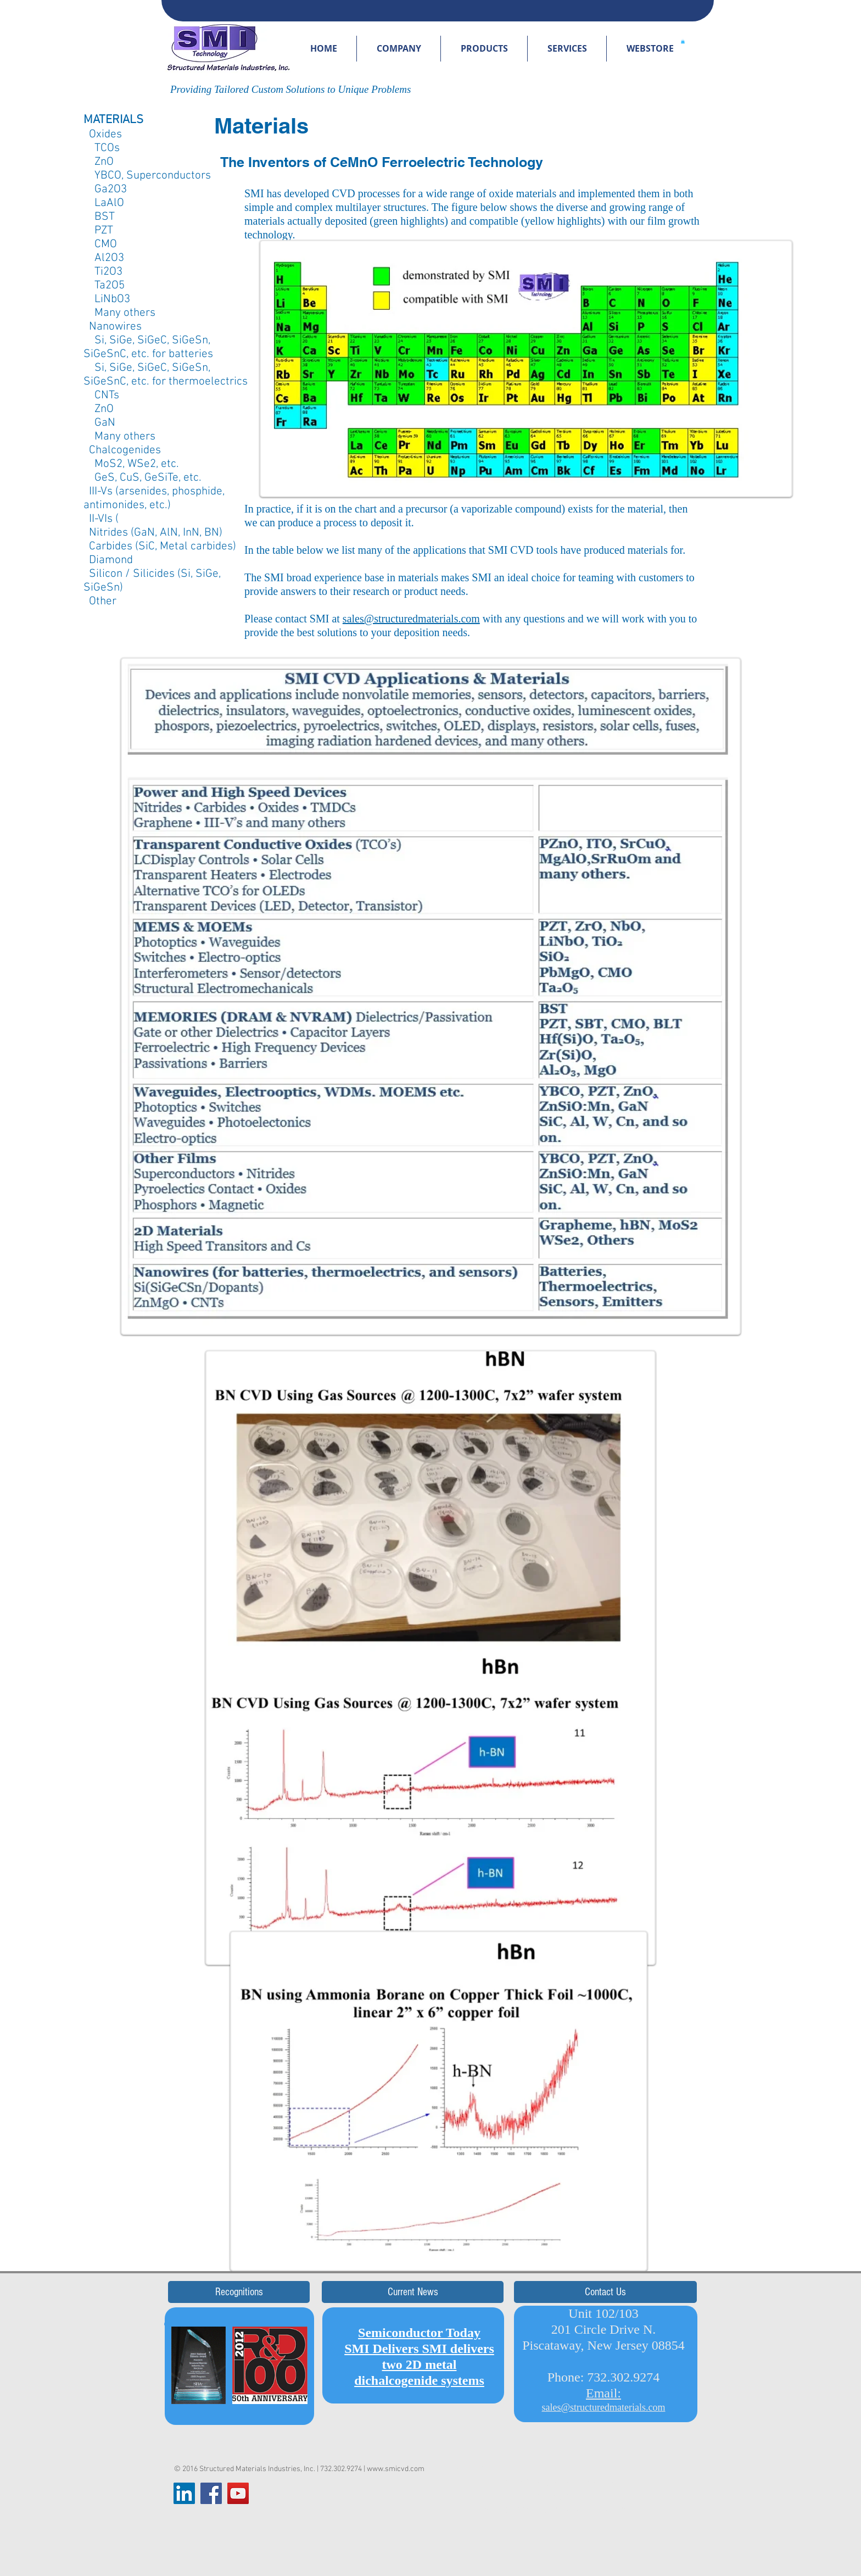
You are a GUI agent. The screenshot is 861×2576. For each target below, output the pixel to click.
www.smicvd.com (395, 2469)
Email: (603, 2393)
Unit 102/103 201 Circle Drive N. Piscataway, (589, 2329)
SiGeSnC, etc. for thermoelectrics (165, 381)
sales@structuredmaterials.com (411, 619)
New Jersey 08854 (636, 2345)
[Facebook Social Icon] (211, 2493)
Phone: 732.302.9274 (603, 2377)
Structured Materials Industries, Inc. (257, 2469)
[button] (398, 49)
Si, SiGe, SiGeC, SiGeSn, (146, 340)
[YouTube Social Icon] (238, 2493)
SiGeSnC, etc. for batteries (148, 354)
